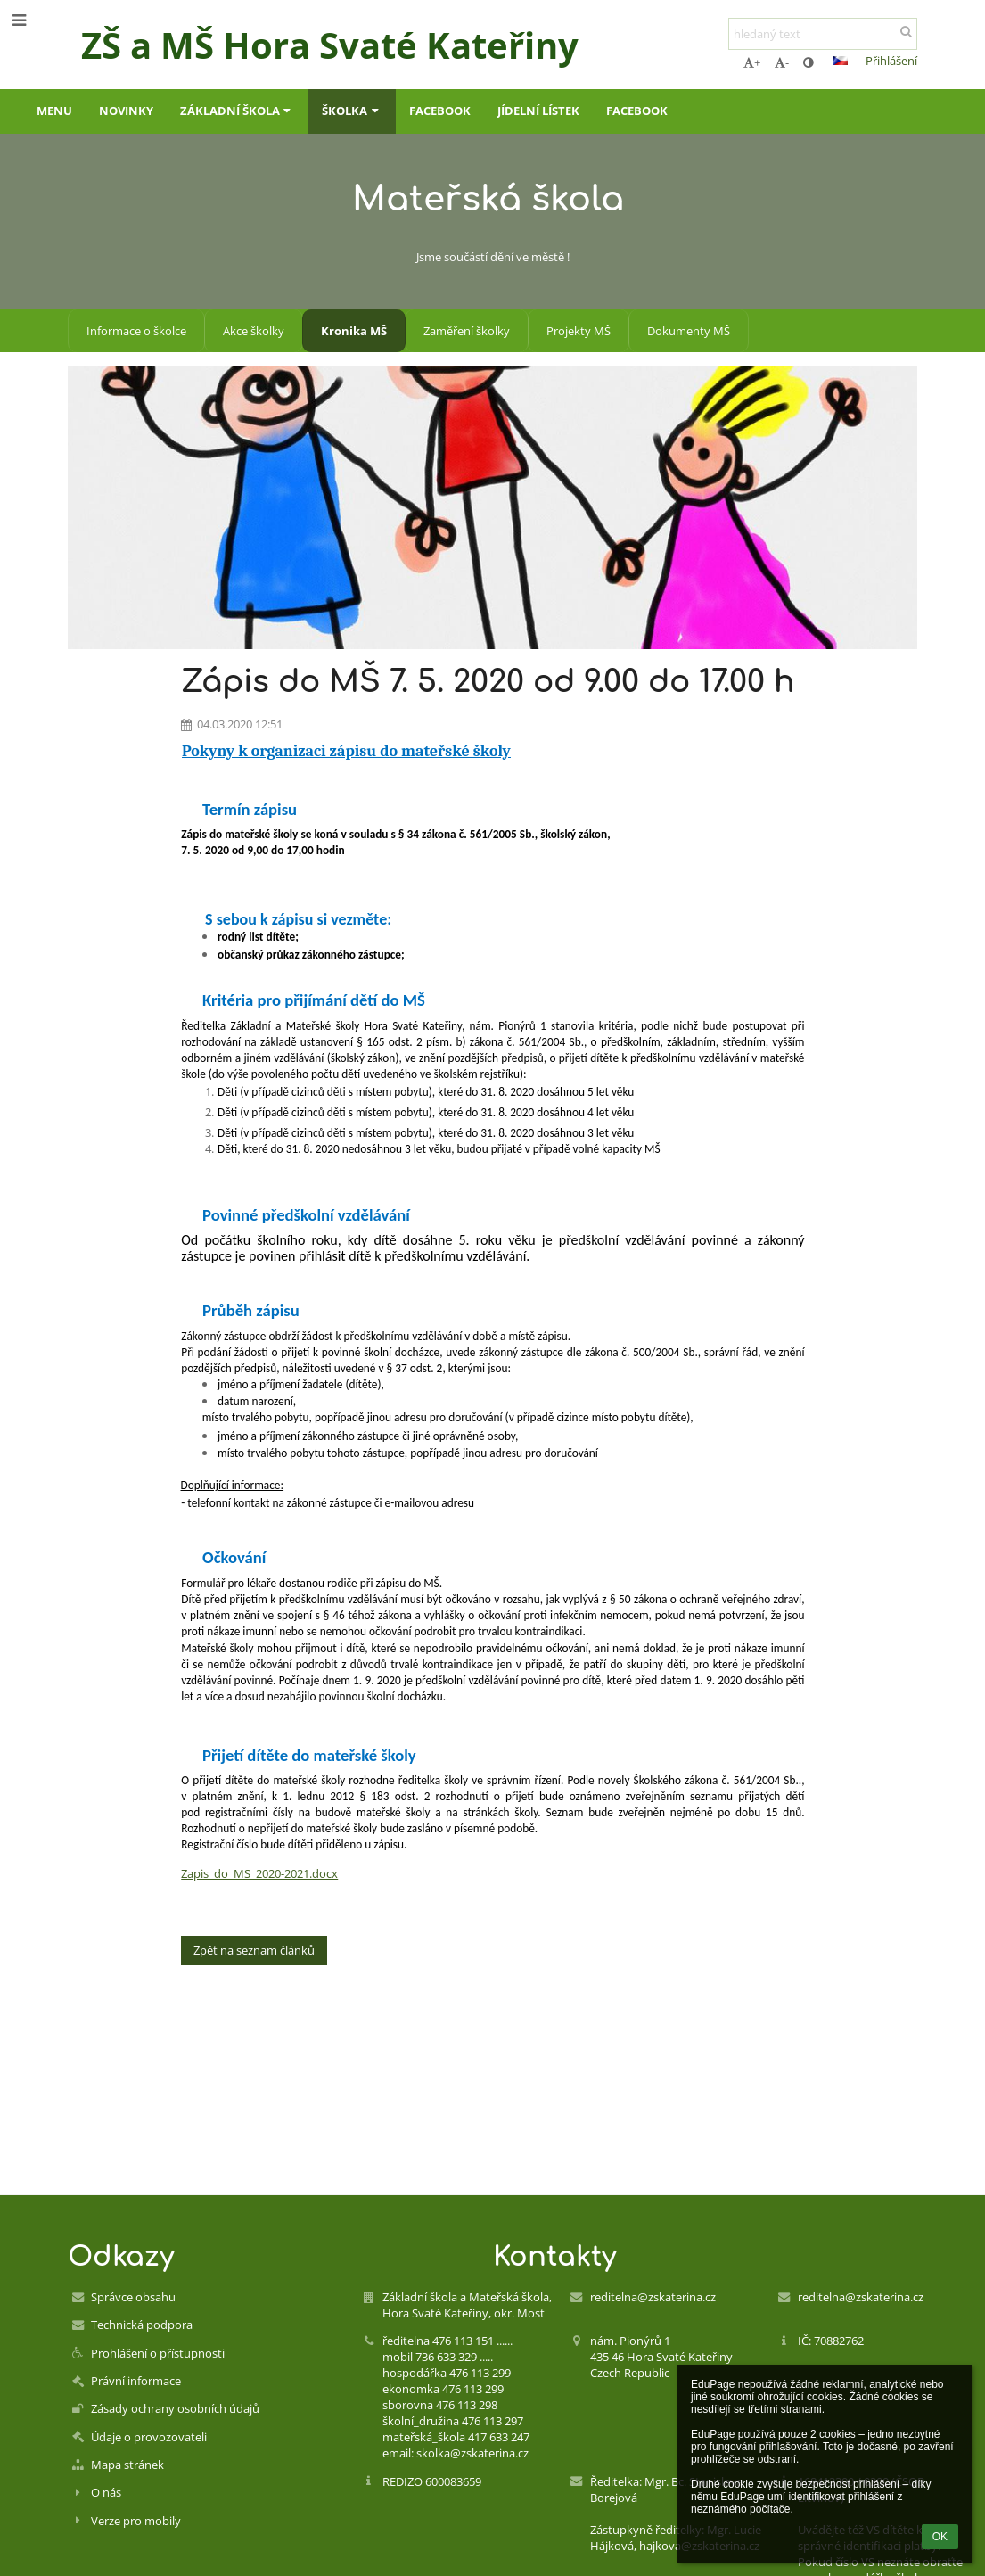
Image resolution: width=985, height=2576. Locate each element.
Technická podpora (142, 2325)
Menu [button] (54, 111)
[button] (840, 60)
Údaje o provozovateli (149, 2437)
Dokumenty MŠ (688, 331)
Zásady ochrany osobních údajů (175, 2408)
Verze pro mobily (136, 2521)
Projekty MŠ (578, 331)
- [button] (782, 62)
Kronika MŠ (354, 331)
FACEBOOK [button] (440, 111)
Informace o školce (136, 331)
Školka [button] (352, 111)
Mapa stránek (127, 2465)
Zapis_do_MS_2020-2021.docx (259, 1873)
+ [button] (751, 62)
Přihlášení (891, 61)
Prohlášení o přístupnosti (158, 2353)
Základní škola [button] (237, 111)
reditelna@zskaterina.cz (653, 2297)
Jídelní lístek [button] (538, 111)
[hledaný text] (822, 34)
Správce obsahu (133, 2297)
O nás (106, 2492)
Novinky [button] (126, 111)
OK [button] (940, 2537)
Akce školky (253, 331)
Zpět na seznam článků (254, 1950)
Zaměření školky (466, 331)
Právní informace (136, 2381)
